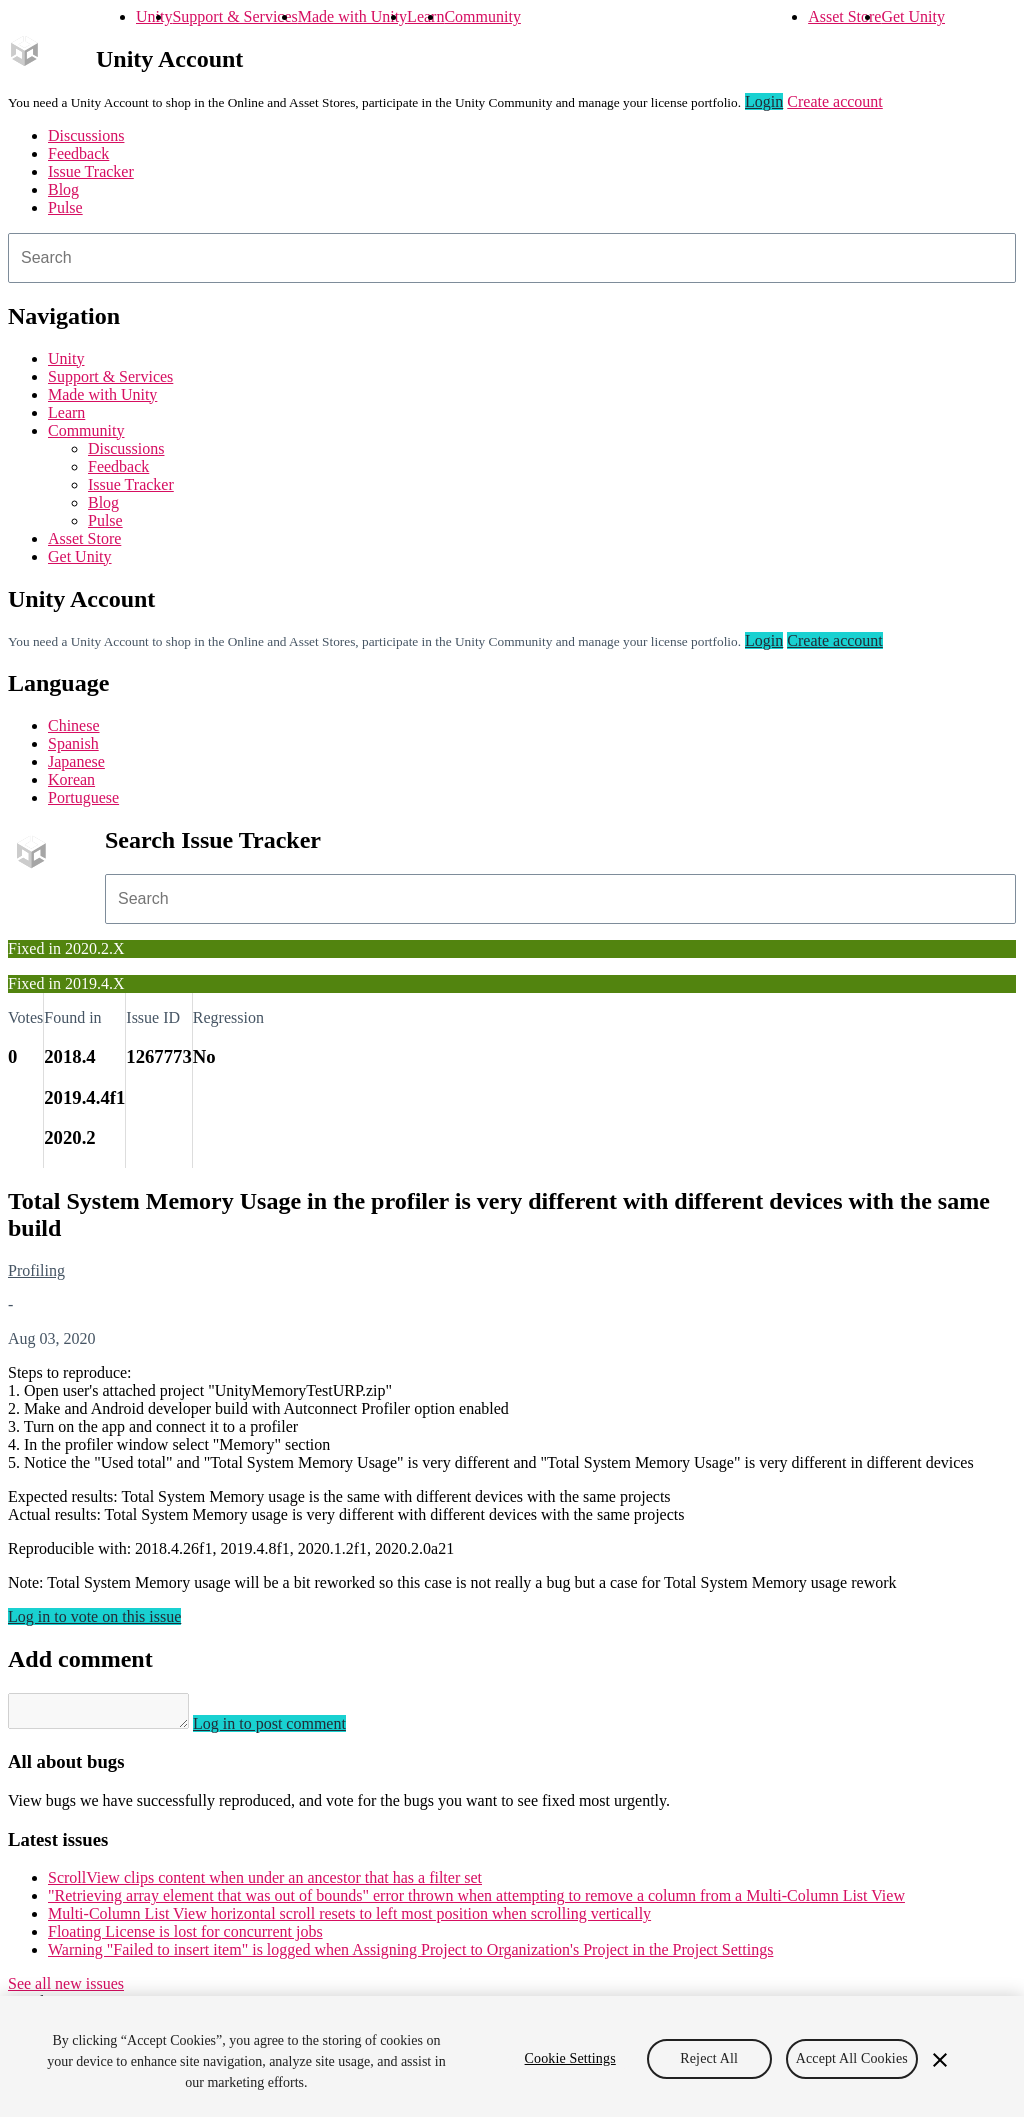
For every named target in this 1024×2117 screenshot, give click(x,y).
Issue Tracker (91, 171)
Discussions (86, 135)
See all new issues (66, 1989)
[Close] (940, 2060)
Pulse (65, 207)
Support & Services (234, 16)
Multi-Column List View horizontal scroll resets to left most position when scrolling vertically (349, 1919)
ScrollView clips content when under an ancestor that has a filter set (265, 1883)
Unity (154, 16)
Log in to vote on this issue (94, 1616)
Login (764, 101)
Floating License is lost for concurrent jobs (185, 1937)
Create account (835, 101)
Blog (63, 189)
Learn (425, 16)
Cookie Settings (570, 2058)
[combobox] (512, 258)
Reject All (709, 2058)
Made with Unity (352, 16)
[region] (512, 2056)
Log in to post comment (289, 1729)
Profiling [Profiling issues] (36, 1270)
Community (482, 16)
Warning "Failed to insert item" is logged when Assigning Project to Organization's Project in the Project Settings (410, 1955)
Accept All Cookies (852, 2058)
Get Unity (913, 16)
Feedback (78, 153)
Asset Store (844, 16)
